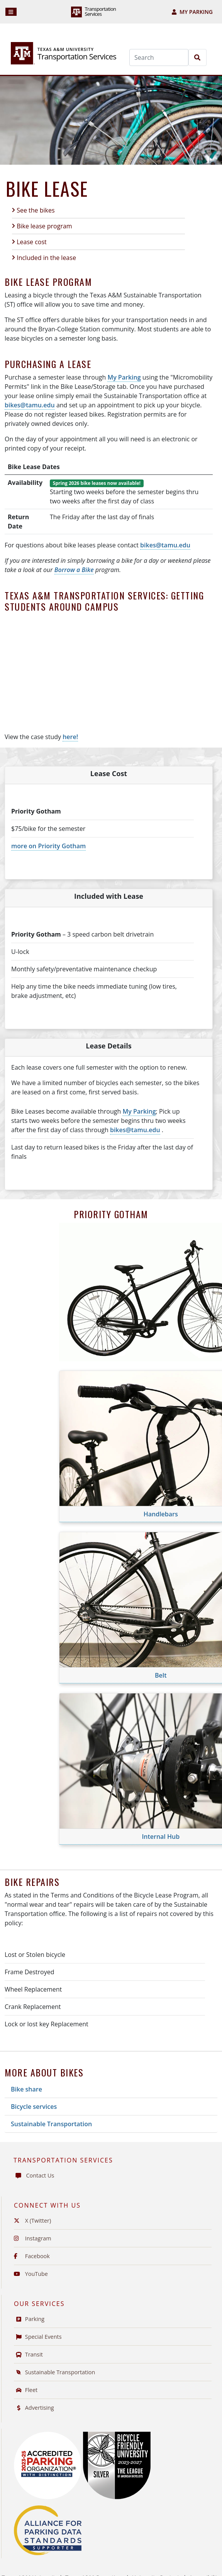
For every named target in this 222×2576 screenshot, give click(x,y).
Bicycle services (34, 2106)
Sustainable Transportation (51, 2124)
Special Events (38, 2336)
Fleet (25, 2390)
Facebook (32, 2256)
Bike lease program (44, 226)
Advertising (34, 2407)
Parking (29, 2319)
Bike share (26, 2089)
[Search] (158, 57)
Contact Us (34, 2175)
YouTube (31, 2273)
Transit (28, 2354)
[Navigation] (11, 12)
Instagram (32, 2238)
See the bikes (35, 210)
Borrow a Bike (74, 570)
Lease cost (32, 242)
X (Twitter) (32, 2220)
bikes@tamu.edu (30, 405)
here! (70, 737)
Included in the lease (46, 257)
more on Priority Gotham (48, 846)
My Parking (192, 11)
